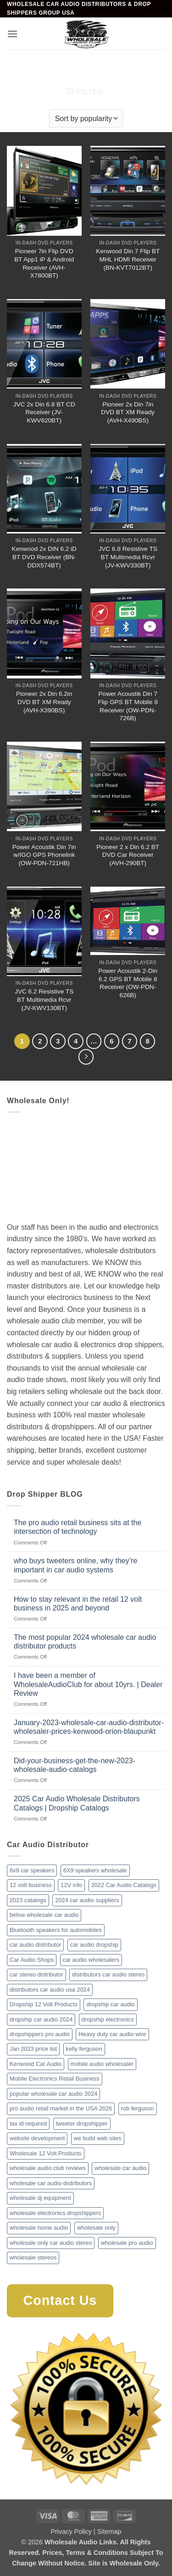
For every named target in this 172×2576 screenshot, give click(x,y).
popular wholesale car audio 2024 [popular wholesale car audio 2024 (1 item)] (53, 2093)
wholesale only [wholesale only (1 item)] (96, 2227)
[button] (12, 33)
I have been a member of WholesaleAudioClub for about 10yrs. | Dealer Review (88, 1684)
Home (19, 65)
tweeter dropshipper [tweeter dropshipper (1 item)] (82, 2123)
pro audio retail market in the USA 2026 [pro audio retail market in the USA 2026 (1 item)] (61, 2108)
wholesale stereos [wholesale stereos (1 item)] (33, 2257)
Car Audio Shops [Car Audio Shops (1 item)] (32, 1959)
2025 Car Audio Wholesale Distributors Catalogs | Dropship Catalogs (77, 1803)
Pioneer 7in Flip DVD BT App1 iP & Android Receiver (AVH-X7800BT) (44, 263)
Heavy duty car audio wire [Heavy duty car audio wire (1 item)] (112, 2034)
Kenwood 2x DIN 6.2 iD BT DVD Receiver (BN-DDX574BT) (44, 556)
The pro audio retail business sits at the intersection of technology (77, 1527)
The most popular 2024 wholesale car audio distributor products (85, 1641)
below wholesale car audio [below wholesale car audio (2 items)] (44, 1914)
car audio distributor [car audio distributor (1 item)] (35, 1944)
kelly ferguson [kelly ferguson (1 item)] (84, 2048)
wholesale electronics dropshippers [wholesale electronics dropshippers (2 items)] (55, 2213)
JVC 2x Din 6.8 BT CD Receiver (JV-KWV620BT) (44, 412)
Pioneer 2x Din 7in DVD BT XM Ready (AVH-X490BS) (128, 412)
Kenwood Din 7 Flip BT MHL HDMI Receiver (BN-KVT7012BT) (128, 259)
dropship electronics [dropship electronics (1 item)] (108, 2019)
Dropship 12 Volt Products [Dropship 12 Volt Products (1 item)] (44, 2004)
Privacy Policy (71, 2531)
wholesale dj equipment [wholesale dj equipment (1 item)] (40, 2197)
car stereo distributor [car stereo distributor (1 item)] (36, 1974)
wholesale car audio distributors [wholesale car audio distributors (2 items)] (51, 2183)
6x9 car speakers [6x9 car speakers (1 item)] (32, 1870)
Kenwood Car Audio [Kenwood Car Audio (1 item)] (35, 2063)
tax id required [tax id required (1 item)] (28, 2123)
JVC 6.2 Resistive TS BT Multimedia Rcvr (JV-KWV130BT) (44, 999)
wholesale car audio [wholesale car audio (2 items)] (120, 2168)
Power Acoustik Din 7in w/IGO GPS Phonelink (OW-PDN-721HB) (44, 855)
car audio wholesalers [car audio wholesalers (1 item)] (91, 1959)
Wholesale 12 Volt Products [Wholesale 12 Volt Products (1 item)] (46, 2153)
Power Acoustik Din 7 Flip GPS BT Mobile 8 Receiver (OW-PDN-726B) (128, 706)
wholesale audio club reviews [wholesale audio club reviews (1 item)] (48, 2168)
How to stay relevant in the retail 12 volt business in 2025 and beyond (78, 1603)
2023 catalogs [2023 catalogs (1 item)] (28, 1900)
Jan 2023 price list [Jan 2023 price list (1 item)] (33, 2048)
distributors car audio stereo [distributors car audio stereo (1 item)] (108, 1974)
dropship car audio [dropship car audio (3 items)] (110, 2004)
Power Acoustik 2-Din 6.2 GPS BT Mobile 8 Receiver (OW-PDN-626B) (127, 983)
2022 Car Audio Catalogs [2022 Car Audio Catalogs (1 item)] (123, 1885)
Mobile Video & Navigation (82, 65)
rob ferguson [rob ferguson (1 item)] (137, 2108)
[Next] (86, 1057)
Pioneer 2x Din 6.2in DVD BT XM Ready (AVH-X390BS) (44, 701)
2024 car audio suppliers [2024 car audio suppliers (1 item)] (87, 1900)
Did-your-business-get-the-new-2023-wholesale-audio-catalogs (74, 1765)
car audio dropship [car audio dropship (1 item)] (94, 1944)
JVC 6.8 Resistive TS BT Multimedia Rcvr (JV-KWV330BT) (128, 556)
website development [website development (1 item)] (37, 2138)
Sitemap (109, 2531)
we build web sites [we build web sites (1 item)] (98, 2138)
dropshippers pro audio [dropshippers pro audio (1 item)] (40, 2034)
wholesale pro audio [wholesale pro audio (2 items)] (127, 2242)
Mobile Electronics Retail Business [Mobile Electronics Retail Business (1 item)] (55, 2078)
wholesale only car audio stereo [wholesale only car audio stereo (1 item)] (51, 2242)
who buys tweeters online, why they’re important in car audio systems (75, 1565)
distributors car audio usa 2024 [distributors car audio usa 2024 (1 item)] (50, 1989)
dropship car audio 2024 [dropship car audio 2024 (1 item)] (41, 2019)
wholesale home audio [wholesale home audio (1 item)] (39, 2227)
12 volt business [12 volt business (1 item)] (31, 1885)
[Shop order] (86, 118)
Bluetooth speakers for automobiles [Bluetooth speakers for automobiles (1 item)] (56, 1929)
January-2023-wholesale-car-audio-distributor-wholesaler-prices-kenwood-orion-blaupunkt (89, 1727)
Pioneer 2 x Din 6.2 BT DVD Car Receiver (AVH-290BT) (127, 855)
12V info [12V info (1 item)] (71, 1885)
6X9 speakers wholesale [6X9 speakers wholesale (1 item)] (95, 1870)
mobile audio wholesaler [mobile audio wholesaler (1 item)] (102, 2063)
